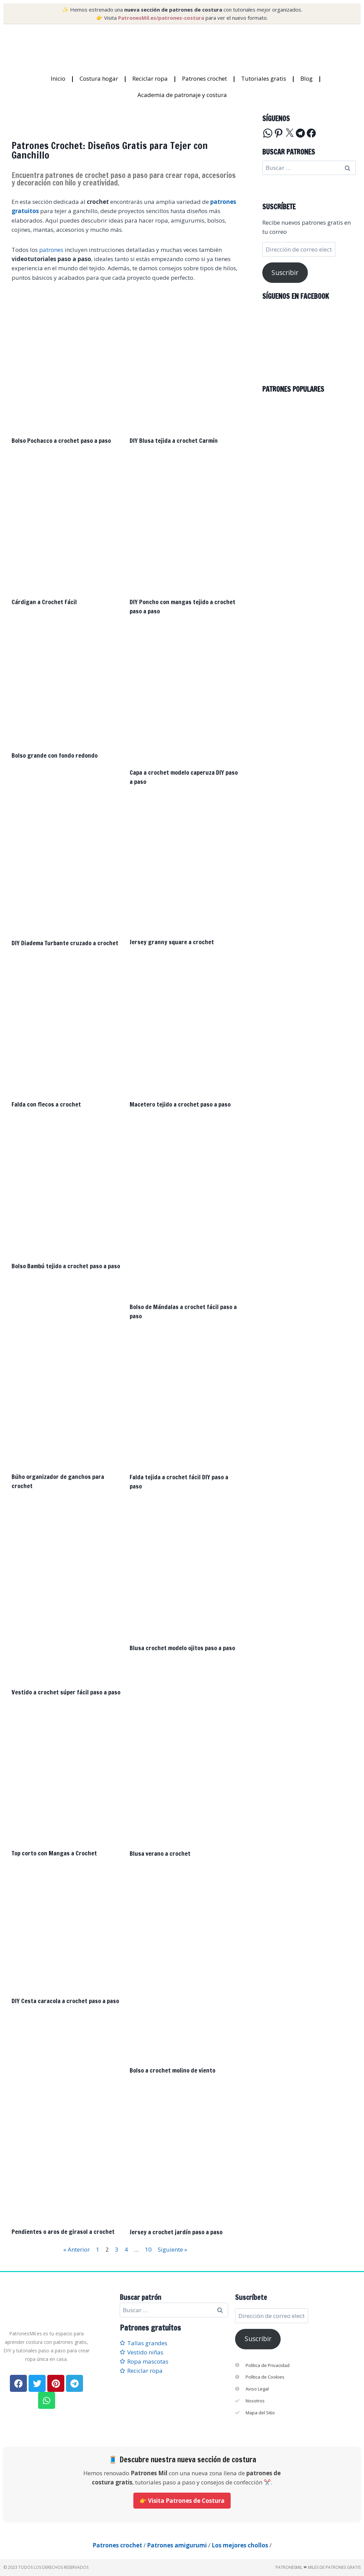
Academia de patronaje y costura (182, 95)
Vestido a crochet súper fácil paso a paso (66, 1692)
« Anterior (76, 2249)
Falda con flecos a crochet (46, 1104)
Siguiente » (172, 2249)
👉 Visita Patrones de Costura (182, 2501)
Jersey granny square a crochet (172, 941)
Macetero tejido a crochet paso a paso (180, 1104)
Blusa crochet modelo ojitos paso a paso (182, 1647)
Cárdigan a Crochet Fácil (44, 601)
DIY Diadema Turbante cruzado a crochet (65, 942)
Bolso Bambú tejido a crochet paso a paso (66, 1265)
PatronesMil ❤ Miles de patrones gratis (318, 2567)
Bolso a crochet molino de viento (172, 2070)
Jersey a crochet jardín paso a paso (176, 2231)
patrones (51, 250)
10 (148, 2249)
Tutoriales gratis (263, 78)
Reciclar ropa (150, 78)
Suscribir (284, 272)
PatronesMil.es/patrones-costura (161, 17)
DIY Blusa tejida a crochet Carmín (174, 440)
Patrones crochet (204, 78)
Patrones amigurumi (177, 2545)
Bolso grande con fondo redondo (55, 755)
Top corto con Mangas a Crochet (54, 1853)
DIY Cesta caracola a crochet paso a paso (65, 2000)
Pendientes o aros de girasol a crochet (63, 2231)
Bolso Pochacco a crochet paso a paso (61, 440)
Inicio (58, 78)
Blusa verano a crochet (160, 1853)
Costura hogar (99, 78)
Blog (306, 78)
